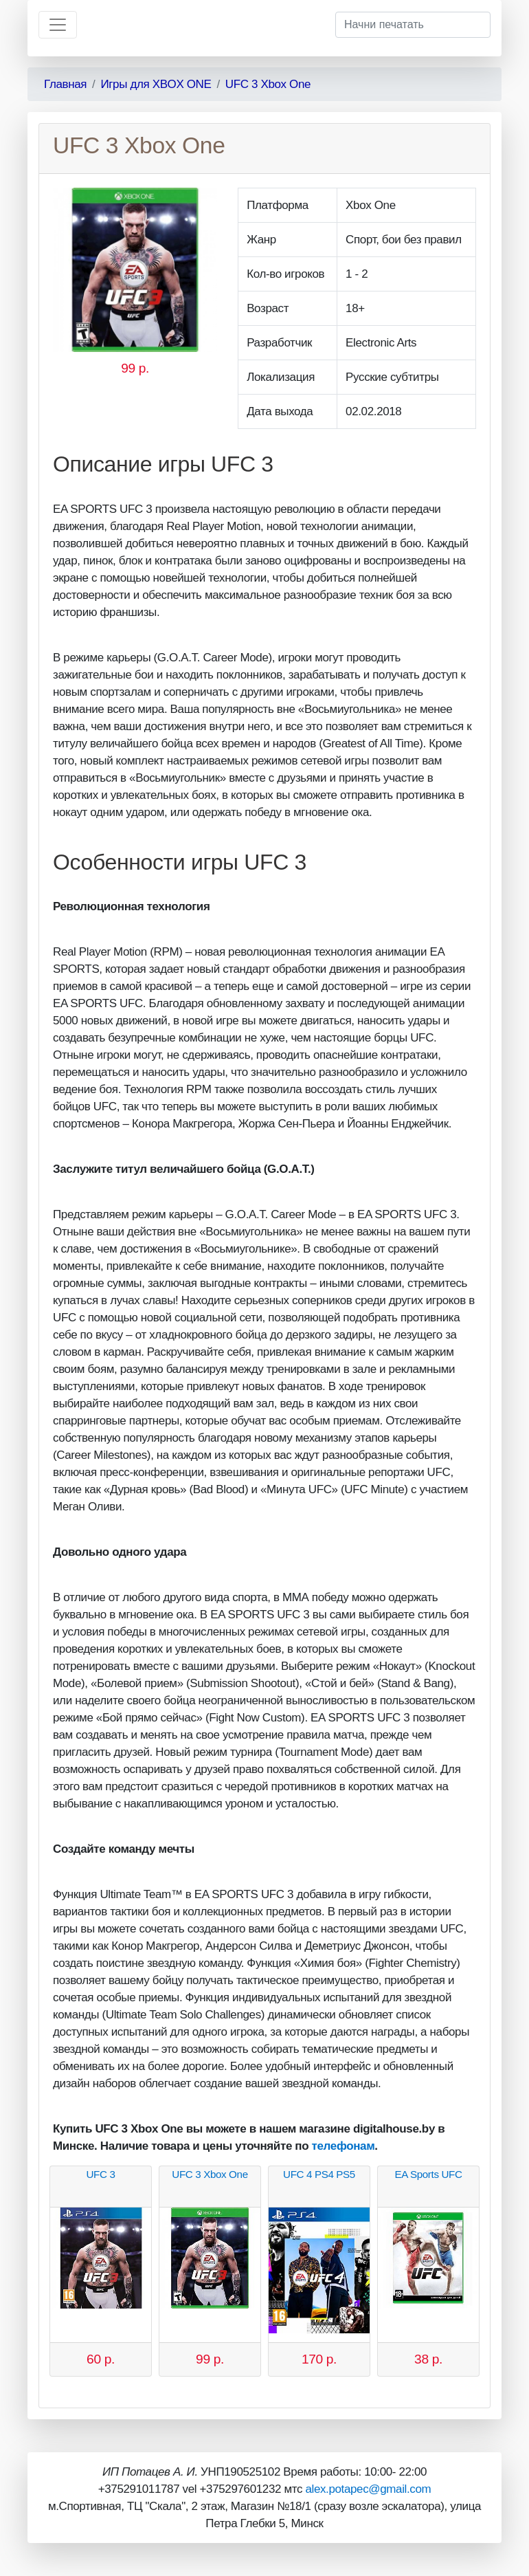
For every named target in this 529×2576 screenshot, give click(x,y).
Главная (65, 84)
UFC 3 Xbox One (268, 84)
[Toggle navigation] (57, 24)
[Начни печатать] (413, 25)
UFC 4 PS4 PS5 (319, 2174)
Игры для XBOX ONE (155, 84)
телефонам (343, 2146)
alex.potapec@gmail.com (368, 2489)
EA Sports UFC (428, 2174)
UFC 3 (100, 2174)
